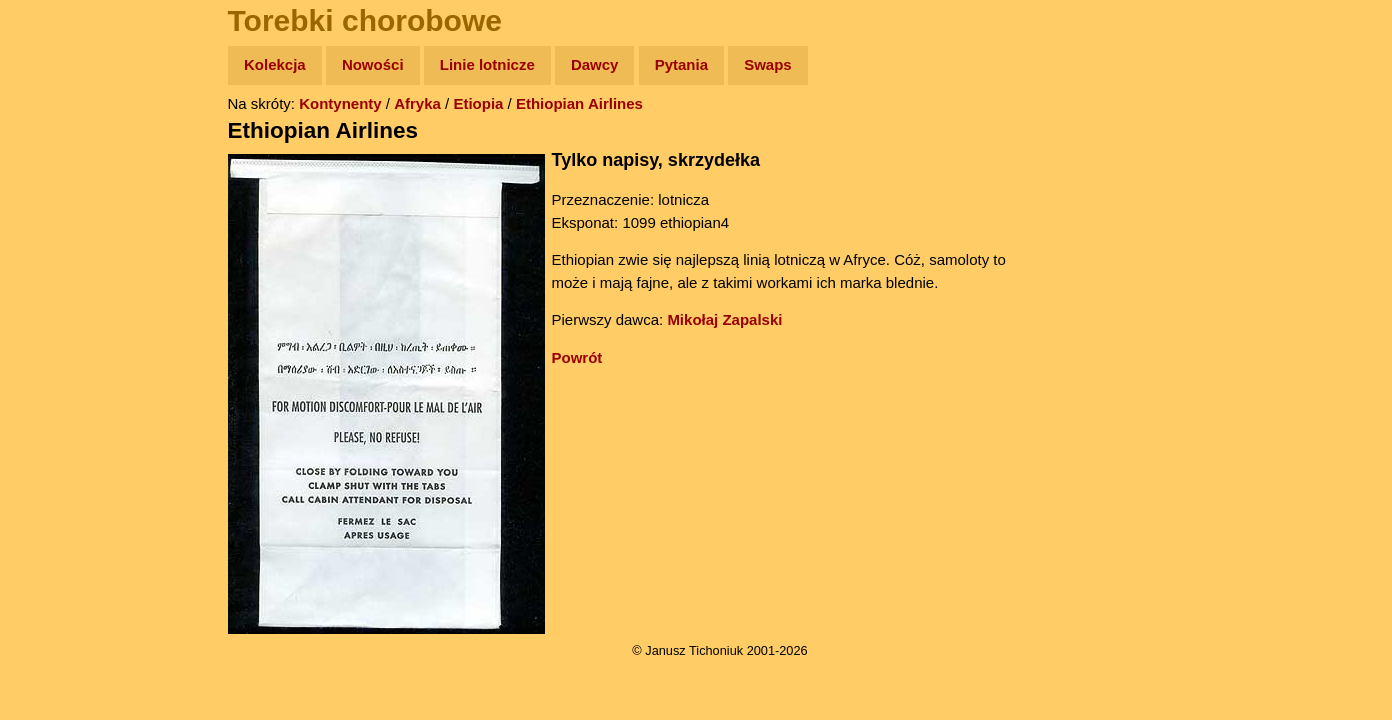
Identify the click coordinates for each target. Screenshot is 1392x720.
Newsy (57, 219)
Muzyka (60, 296)
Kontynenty (340, 103)
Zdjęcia (59, 181)
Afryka (417, 103)
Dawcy (595, 64)
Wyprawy (66, 142)
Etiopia (478, 103)
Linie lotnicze (487, 64)
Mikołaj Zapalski (724, 319)
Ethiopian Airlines (579, 103)
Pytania (681, 64)
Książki (59, 258)
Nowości (373, 64)
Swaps (768, 64)
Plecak (57, 335)
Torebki (60, 412)
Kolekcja (275, 64)
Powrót (577, 357)
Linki (51, 373)
